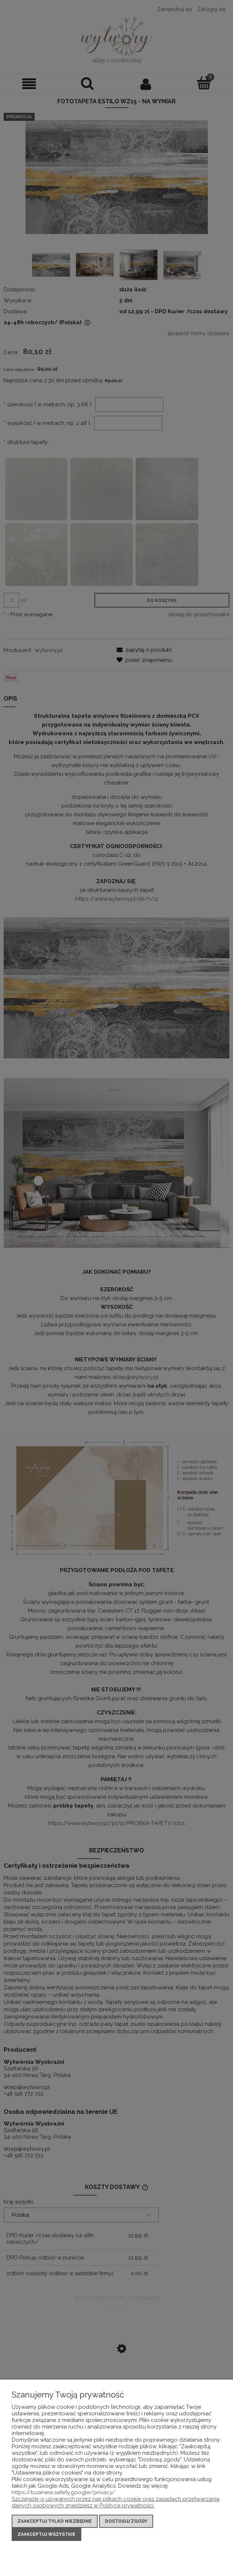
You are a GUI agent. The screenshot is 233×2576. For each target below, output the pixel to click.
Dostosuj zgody (126, 2521)
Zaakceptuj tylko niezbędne (55, 2521)
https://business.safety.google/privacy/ (63, 2492)
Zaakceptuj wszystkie (46, 2534)
